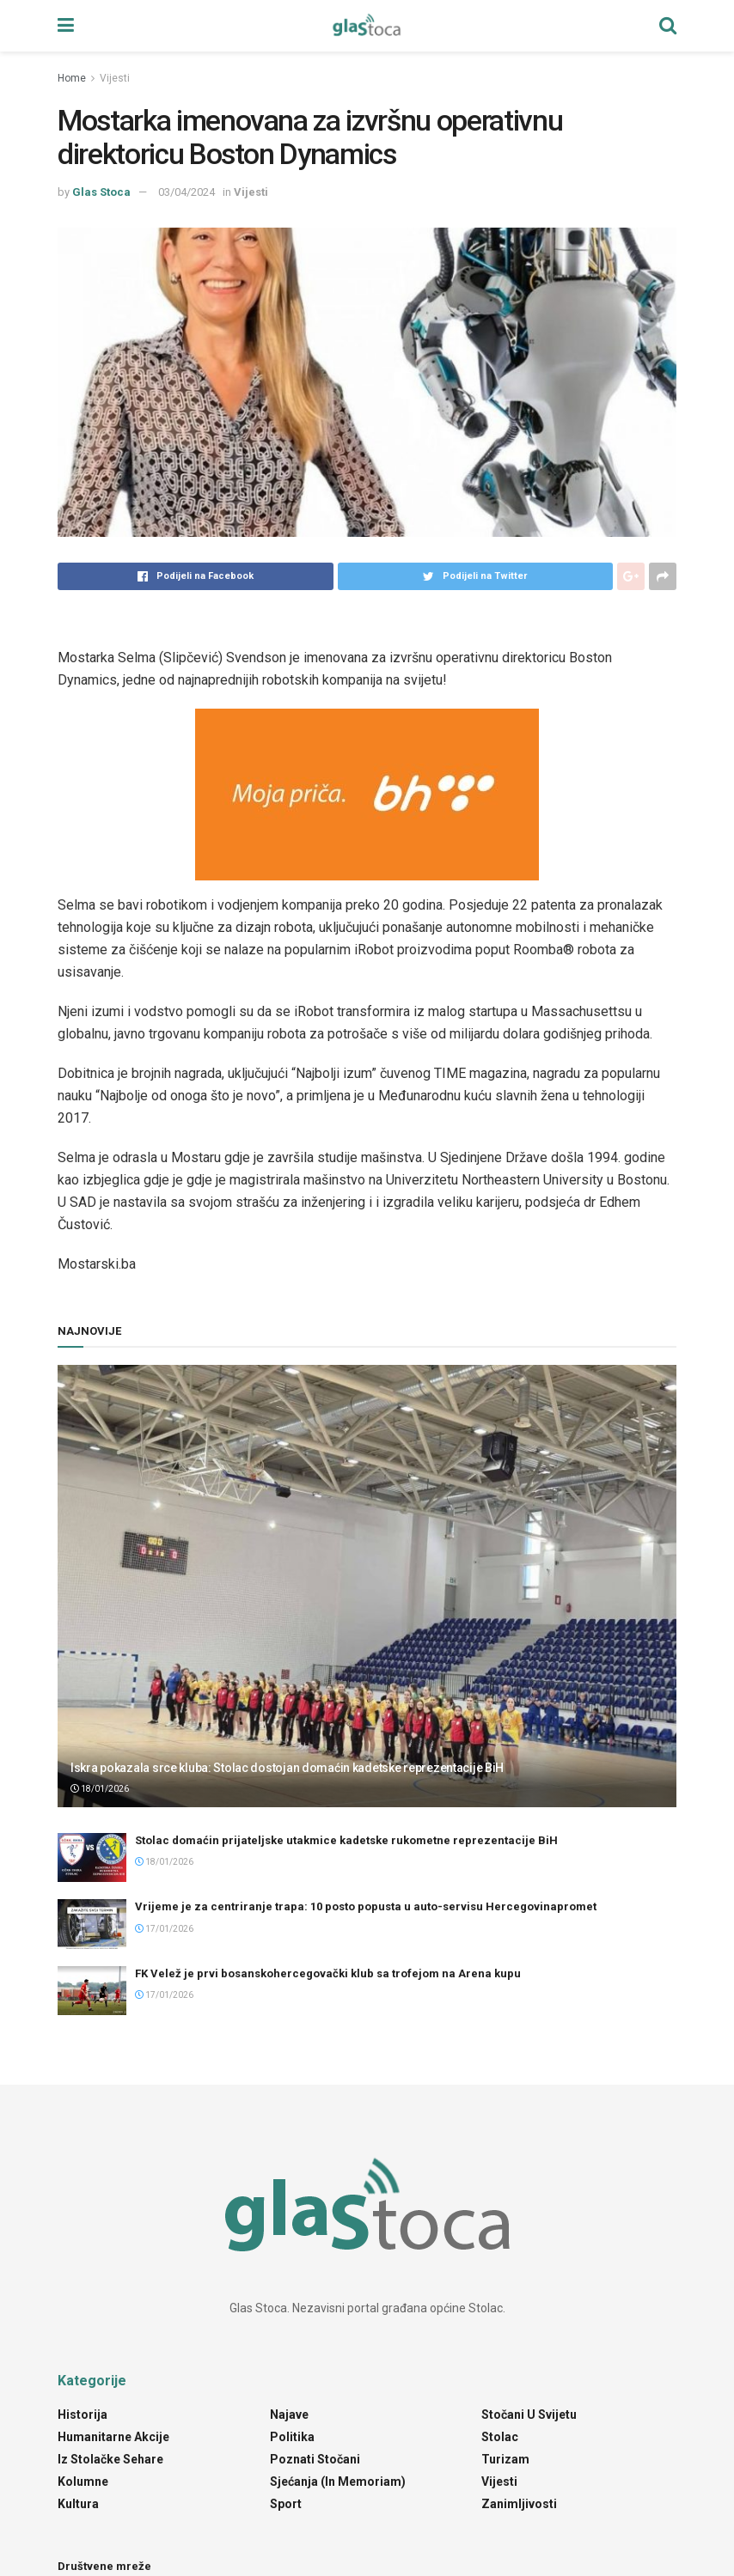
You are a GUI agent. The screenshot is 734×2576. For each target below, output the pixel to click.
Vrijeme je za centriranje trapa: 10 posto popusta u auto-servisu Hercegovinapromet (365, 1906)
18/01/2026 (99, 1788)
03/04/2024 (186, 192)
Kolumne (83, 2481)
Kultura (78, 2504)
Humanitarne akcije (113, 2437)
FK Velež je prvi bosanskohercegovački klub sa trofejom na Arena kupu (328, 1973)
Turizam (505, 2459)
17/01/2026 (164, 1929)
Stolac (499, 2437)
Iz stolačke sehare (110, 2459)
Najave (289, 2414)
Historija (82, 2414)
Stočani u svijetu (529, 2414)
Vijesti (115, 78)
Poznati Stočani (315, 2459)
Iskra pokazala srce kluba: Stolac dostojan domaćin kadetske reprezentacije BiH (287, 1768)
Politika (292, 2437)
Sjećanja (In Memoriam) (338, 2481)
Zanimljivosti (519, 2504)
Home (72, 78)
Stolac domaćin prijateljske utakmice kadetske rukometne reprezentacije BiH (346, 1840)
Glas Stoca (101, 192)
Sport (286, 2504)
